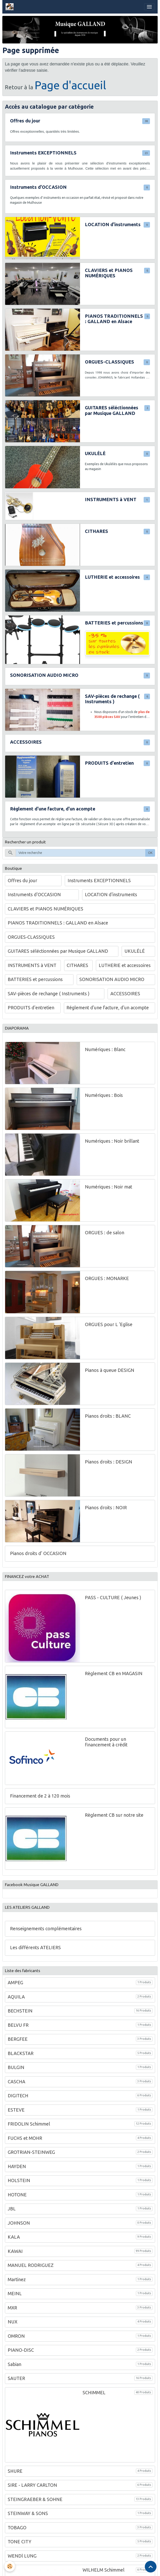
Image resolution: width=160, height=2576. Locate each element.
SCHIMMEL (94, 2392)
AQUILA (16, 1996)
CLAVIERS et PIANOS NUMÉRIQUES (109, 273)
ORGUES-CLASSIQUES (109, 361)
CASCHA (16, 2081)
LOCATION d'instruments (113, 224)
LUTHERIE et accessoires (112, 577)
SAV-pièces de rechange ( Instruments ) (112, 699)
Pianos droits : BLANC (108, 1416)
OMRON (16, 2336)
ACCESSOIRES (26, 742)
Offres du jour (25, 120)
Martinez (17, 2279)
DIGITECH (18, 2095)
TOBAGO (17, 2527)
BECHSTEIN (20, 2010)
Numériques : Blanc (105, 1049)
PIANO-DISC (21, 2350)
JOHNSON (19, 2223)
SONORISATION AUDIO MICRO (44, 675)
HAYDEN (17, 2166)
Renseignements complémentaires (46, 1928)
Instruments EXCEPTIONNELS (43, 152)
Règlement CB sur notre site (114, 1815)
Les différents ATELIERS (35, 1947)
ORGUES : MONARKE (107, 1278)
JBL (12, 2208)
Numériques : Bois (104, 1095)
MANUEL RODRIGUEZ (31, 2265)
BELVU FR (18, 2025)
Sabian (14, 2364)
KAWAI (15, 2251)
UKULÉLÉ (95, 453)
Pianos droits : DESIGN (108, 1461)
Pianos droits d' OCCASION (38, 1553)
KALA (14, 2237)
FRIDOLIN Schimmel (29, 2123)
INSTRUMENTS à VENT (110, 499)
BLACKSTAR (20, 2053)
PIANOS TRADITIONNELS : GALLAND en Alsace (114, 319)
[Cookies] (10, 2566)
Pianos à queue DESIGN (109, 1370)
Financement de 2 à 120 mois (40, 1795)
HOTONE (17, 2194)
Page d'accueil (70, 85)
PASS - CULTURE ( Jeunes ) (113, 1597)
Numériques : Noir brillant (112, 1141)
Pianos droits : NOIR (106, 1507)
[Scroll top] (150, 2566)
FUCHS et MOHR (25, 2138)
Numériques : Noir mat (108, 1186)
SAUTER (16, 2378)
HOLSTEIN (19, 2180)
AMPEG (15, 1982)
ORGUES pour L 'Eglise (108, 1324)
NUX (12, 2321)
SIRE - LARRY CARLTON (32, 2485)
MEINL (15, 2293)
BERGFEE (18, 2039)
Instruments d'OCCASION (38, 187)
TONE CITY (19, 2541)
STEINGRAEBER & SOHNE (35, 2499)
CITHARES (96, 531)
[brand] (10, 6)
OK (150, 853)
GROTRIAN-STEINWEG (31, 2152)
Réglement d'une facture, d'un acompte (52, 808)
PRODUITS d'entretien (109, 763)
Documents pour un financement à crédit (106, 1742)
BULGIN (16, 2067)
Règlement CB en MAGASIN (113, 1673)
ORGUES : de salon (104, 1232)
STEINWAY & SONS (28, 2513)
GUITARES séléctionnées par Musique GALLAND (111, 410)
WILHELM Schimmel (103, 2569)
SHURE (15, 2471)
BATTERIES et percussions (114, 622)
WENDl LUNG (22, 2555)
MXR (12, 2307)
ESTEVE (16, 2109)
